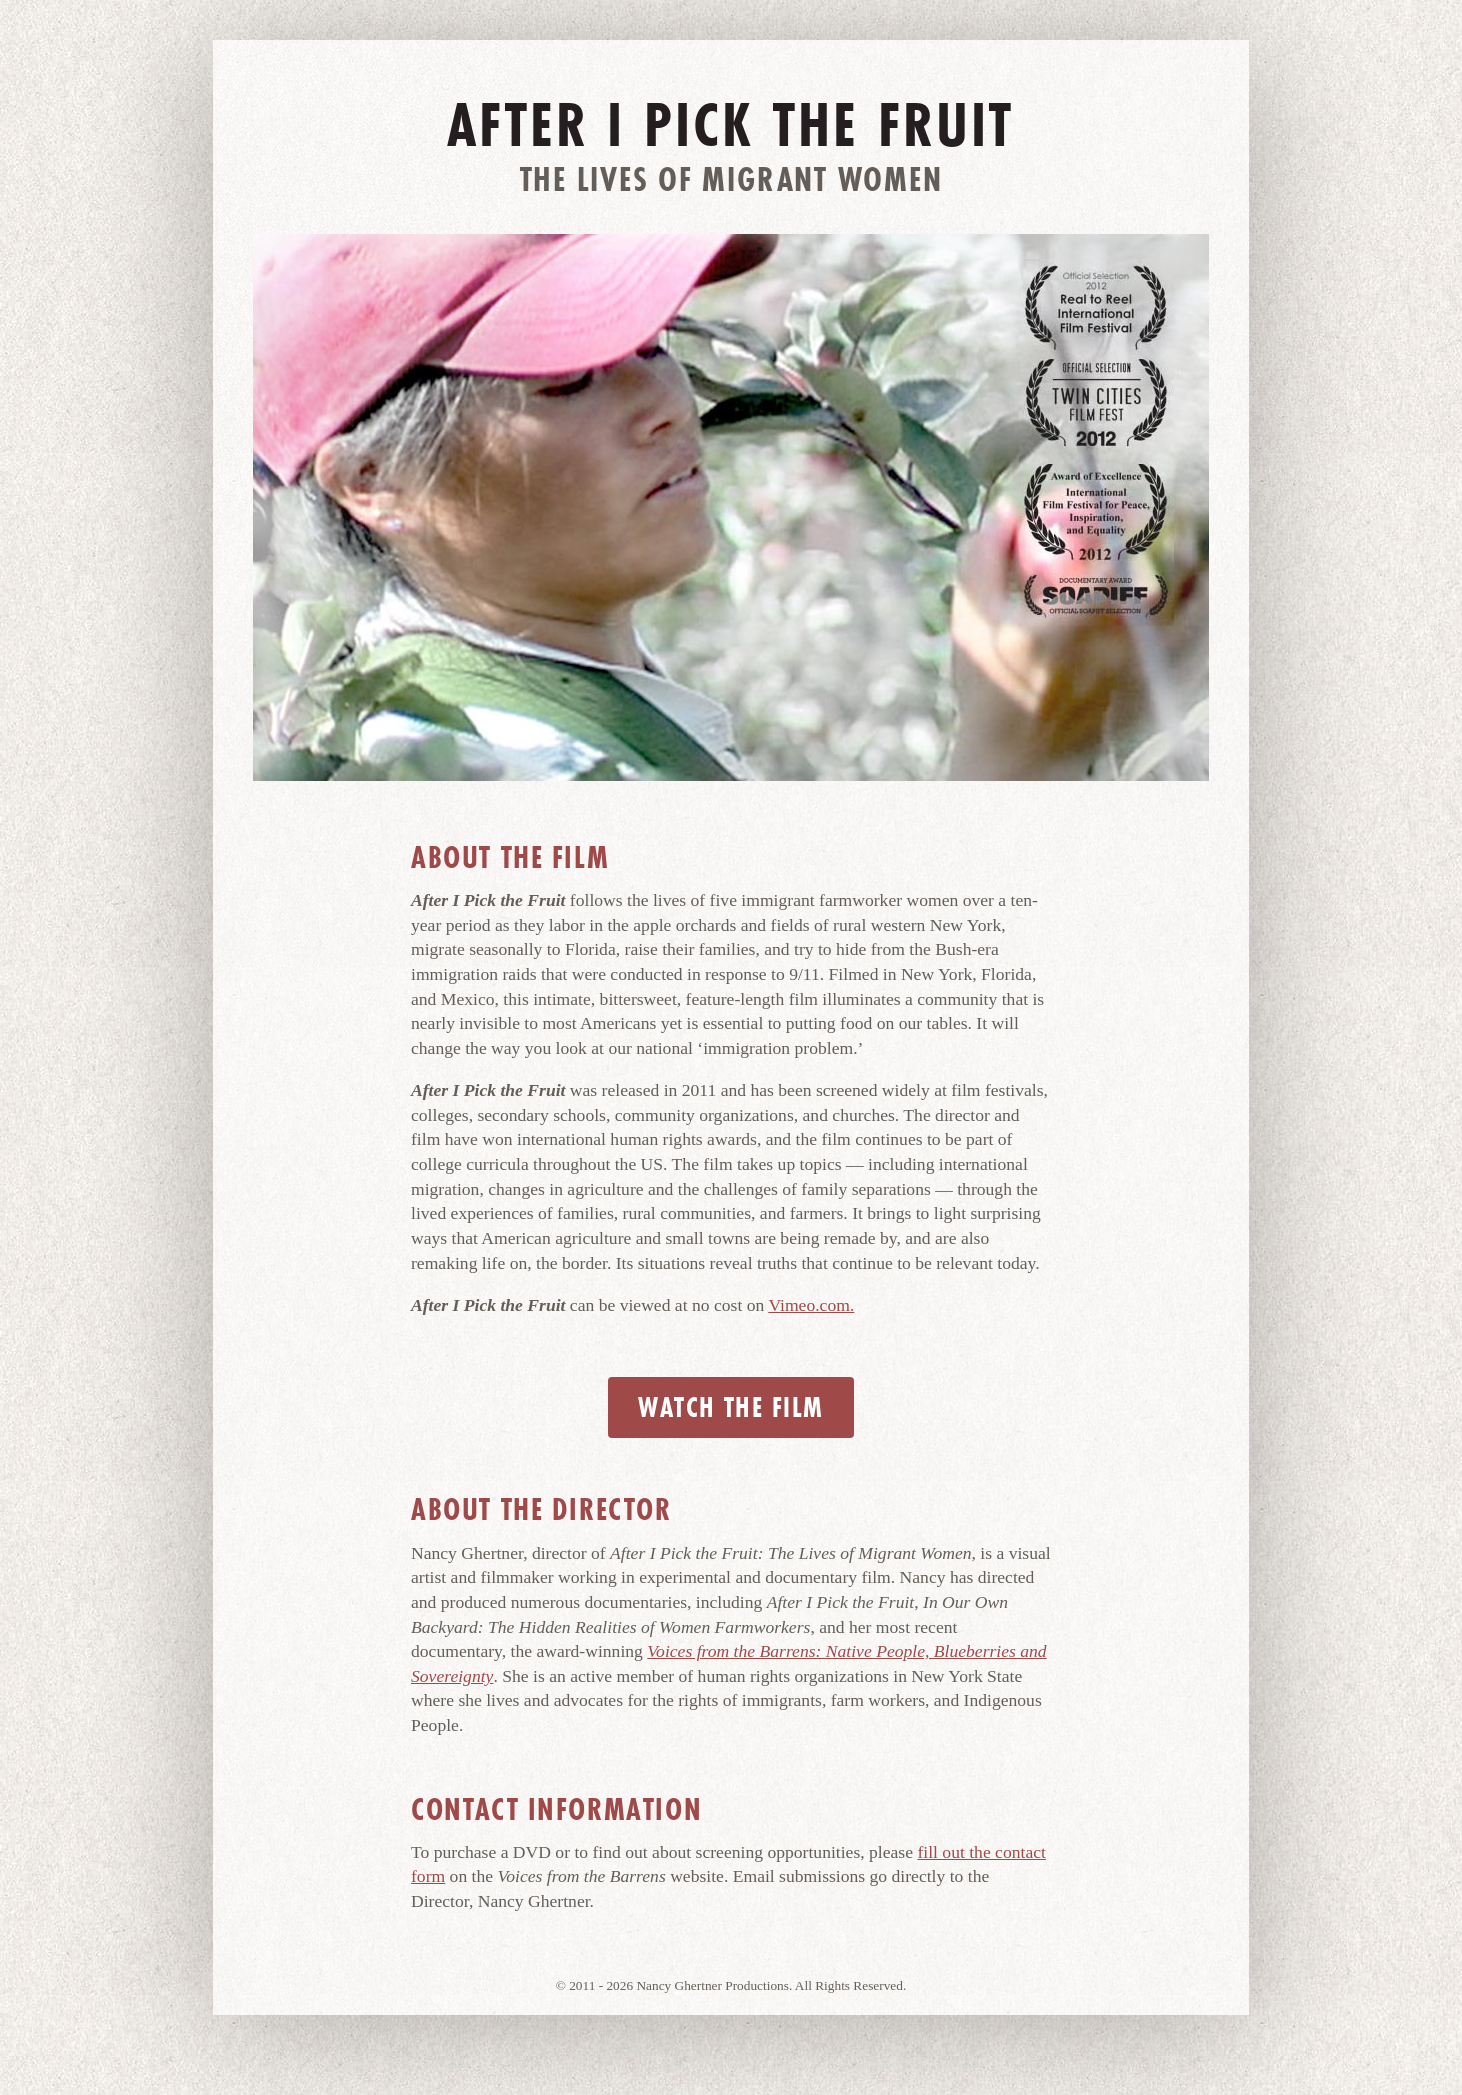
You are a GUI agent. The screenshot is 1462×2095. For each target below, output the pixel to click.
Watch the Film (730, 1407)
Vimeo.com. (811, 1305)
